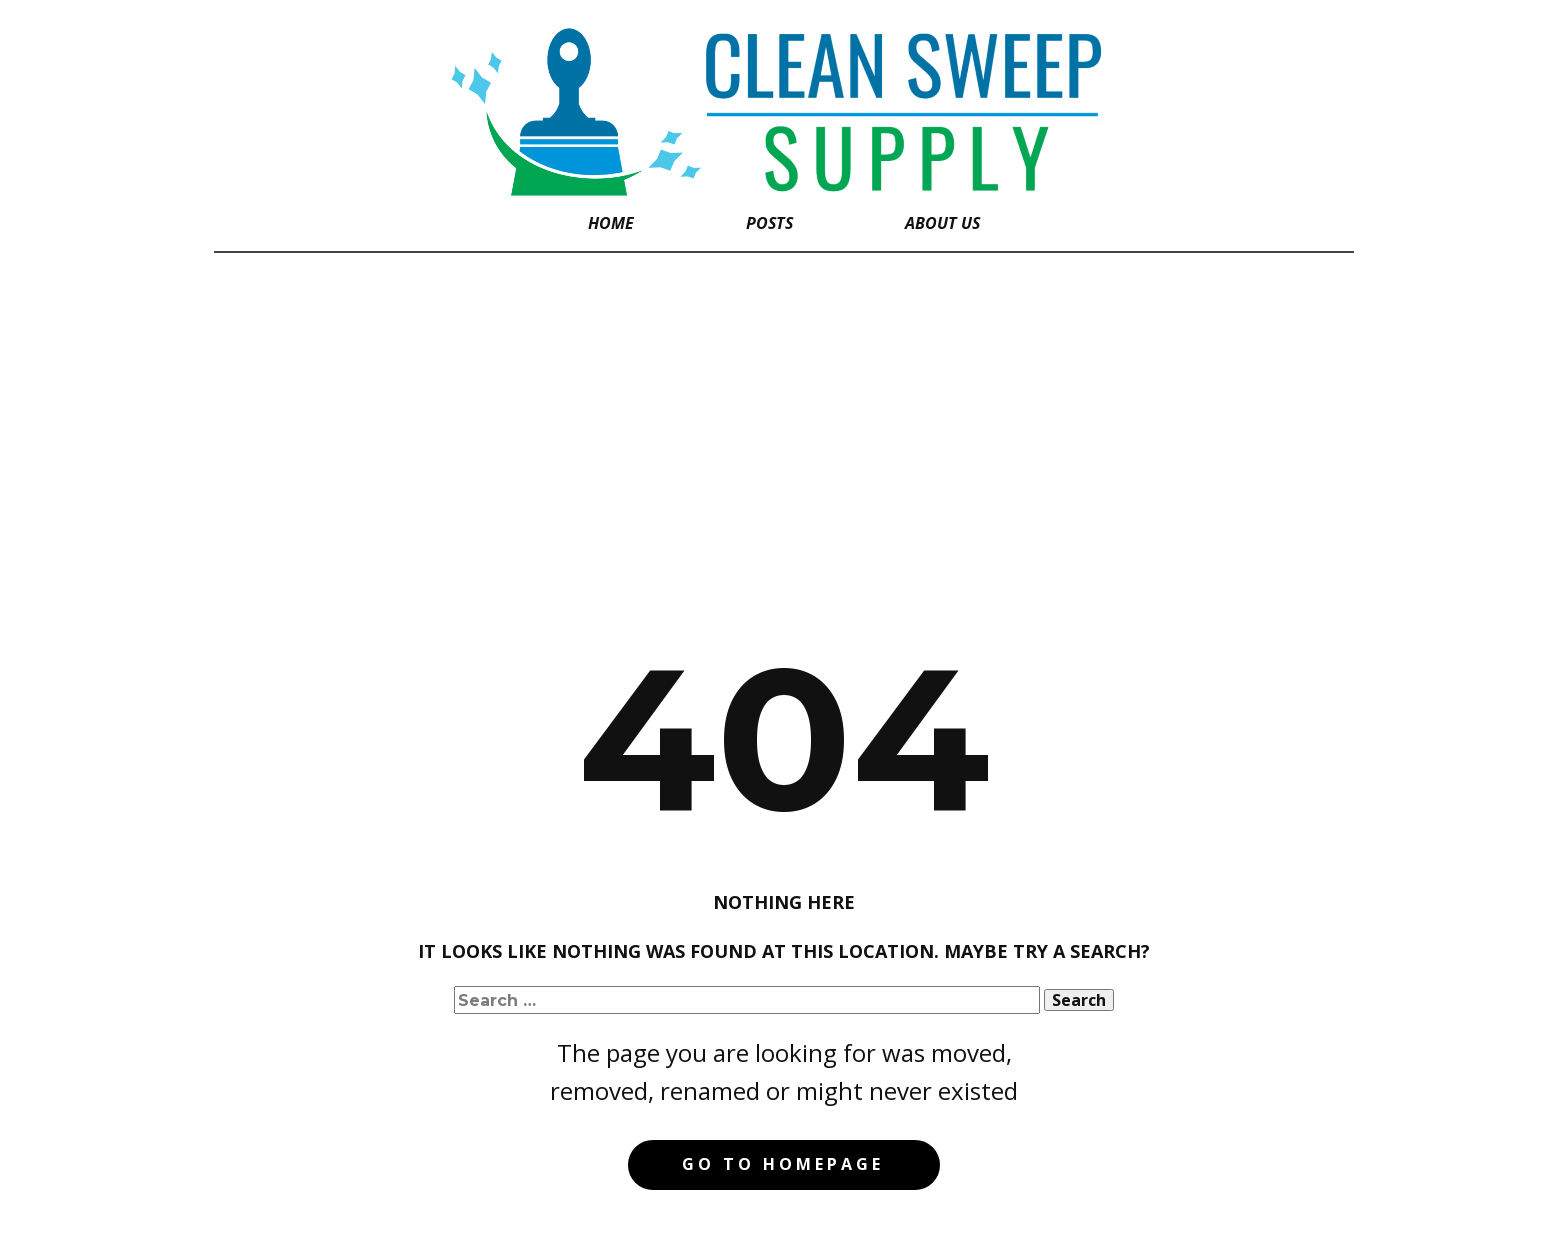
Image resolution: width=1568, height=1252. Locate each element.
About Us (942, 223)
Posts (769, 223)
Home (611, 223)
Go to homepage (783, 1164)
